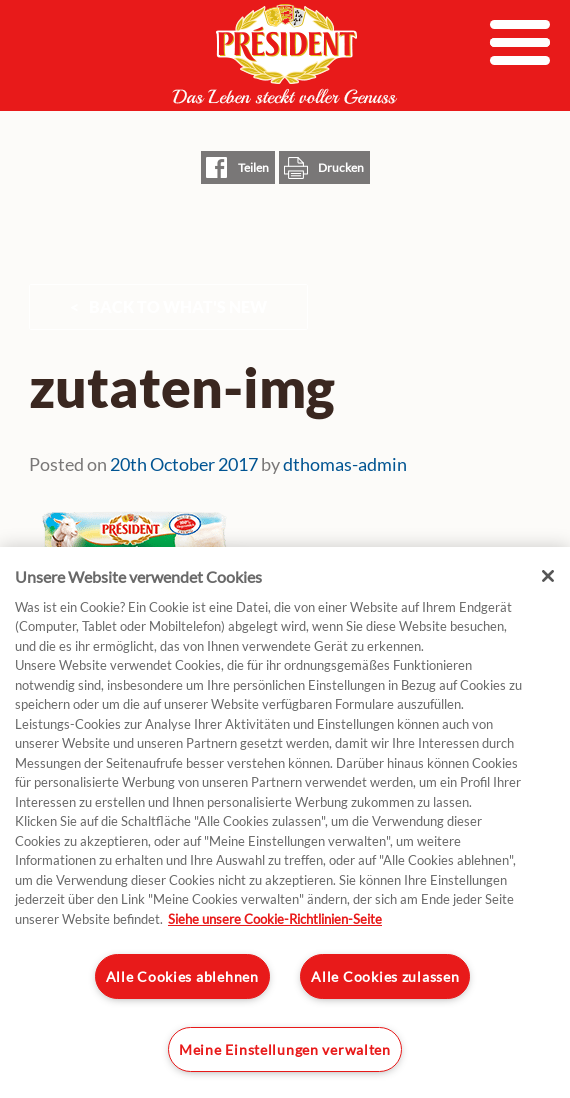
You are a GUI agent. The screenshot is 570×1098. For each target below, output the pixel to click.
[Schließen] (548, 576)
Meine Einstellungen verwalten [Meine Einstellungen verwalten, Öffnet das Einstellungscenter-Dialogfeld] (285, 1049)
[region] (285, 822)
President (285, 54)
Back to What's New (178, 306)
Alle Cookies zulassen (385, 976)
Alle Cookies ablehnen (182, 976)
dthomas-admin (345, 464)
